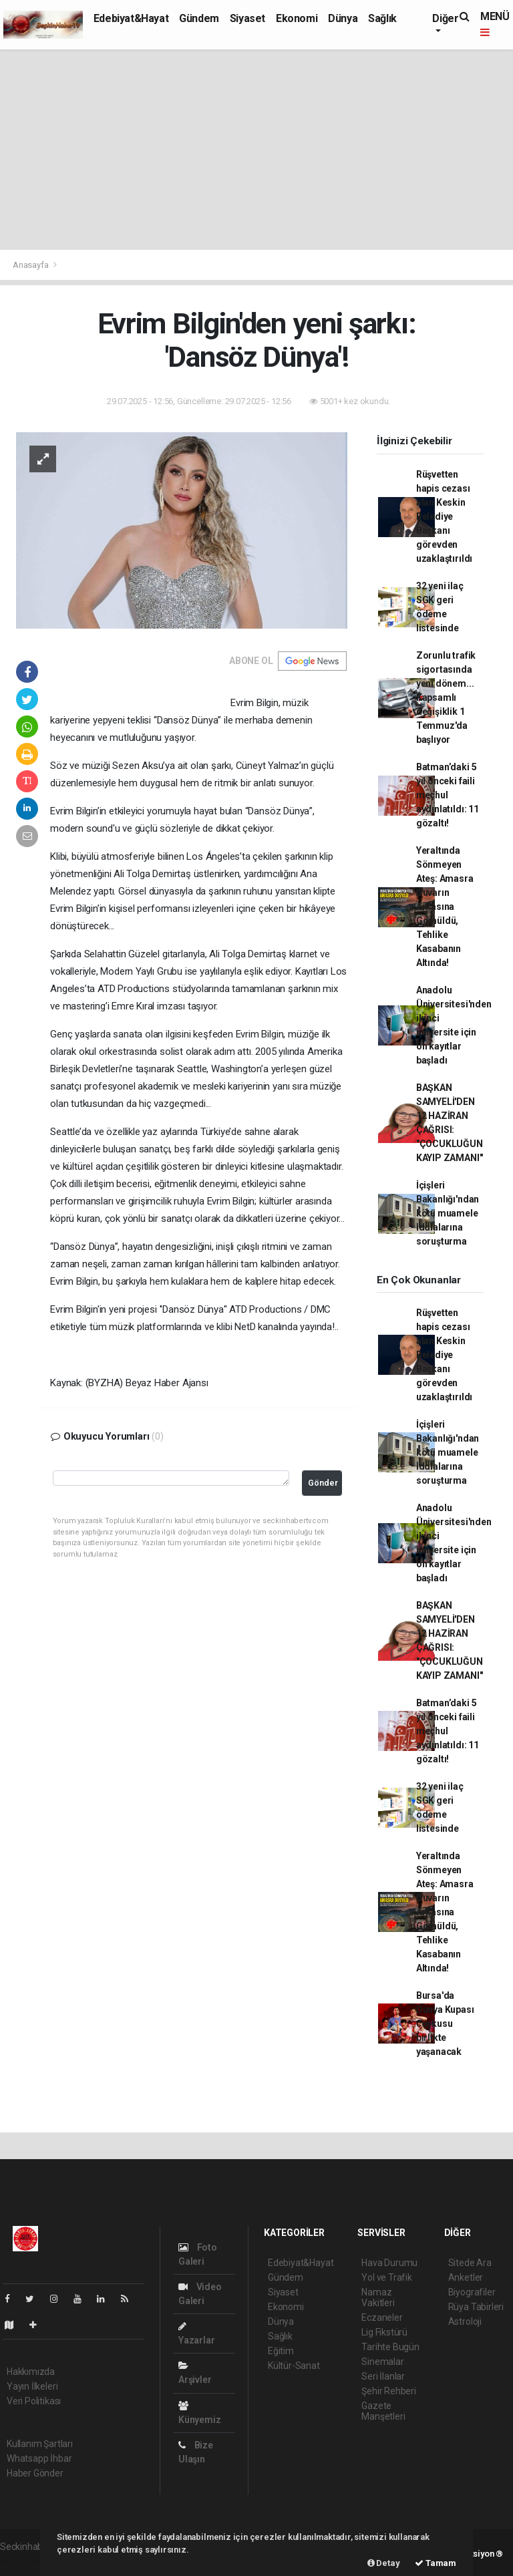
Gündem (199, 18)
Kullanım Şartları (40, 2443)
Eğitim (281, 2351)
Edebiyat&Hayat (131, 18)
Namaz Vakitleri (377, 2297)
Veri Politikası (34, 2401)
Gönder (323, 1483)
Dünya (342, 18)
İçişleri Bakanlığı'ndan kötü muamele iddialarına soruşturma (447, 1213)
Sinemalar (382, 2361)
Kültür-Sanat (294, 2365)
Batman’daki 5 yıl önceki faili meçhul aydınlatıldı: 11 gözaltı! (447, 795)
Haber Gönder (35, 2473)
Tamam (435, 2563)
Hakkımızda (31, 2371)
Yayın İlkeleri (32, 2386)
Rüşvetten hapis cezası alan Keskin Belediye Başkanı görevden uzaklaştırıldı (444, 516)
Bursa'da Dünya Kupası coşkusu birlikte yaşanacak (445, 2023)
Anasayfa (31, 265)
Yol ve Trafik (386, 2277)
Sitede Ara (470, 2262)
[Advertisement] (256, 149)
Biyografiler (472, 2292)
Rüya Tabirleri (476, 2306)
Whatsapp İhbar (39, 2458)
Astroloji (465, 2321)
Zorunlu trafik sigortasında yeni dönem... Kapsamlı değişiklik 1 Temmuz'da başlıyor (446, 697)
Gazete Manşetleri (383, 2411)
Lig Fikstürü (384, 2332)
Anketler (465, 2277)
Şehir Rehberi (388, 2391)
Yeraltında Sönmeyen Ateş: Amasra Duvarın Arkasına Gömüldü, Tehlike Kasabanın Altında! (445, 906)
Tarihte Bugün (390, 2347)
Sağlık (382, 18)
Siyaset (247, 18)
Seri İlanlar (383, 2376)
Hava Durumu (389, 2262)
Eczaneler (381, 2317)
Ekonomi (296, 18)
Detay (383, 2563)
